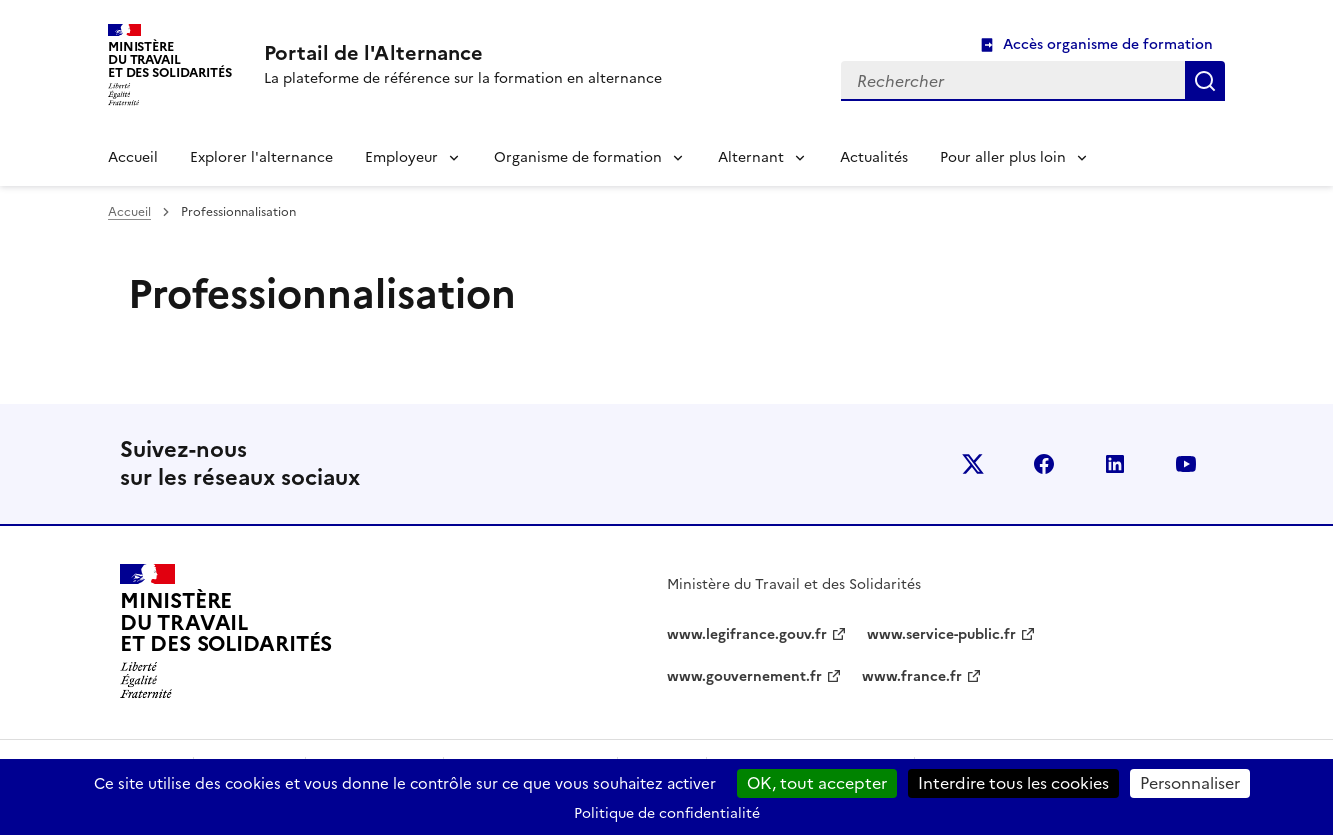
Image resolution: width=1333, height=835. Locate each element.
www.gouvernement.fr (744, 676)
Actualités (874, 157)
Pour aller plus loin (1003, 157)
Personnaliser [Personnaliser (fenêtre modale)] (1190, 783)
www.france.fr (912, 676)
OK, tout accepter (817, 783)
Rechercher (1205, 81)
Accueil (133, 157)
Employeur (401, 157)
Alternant (751, 157)
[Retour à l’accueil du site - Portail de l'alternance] (226, 632)
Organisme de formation (578, 157)
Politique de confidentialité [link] (667, 813)
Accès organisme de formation (1108, 44)
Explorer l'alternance (261, 157)
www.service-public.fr (941, 634)
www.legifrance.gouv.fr (747, 634)
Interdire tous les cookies (1013, 783)
